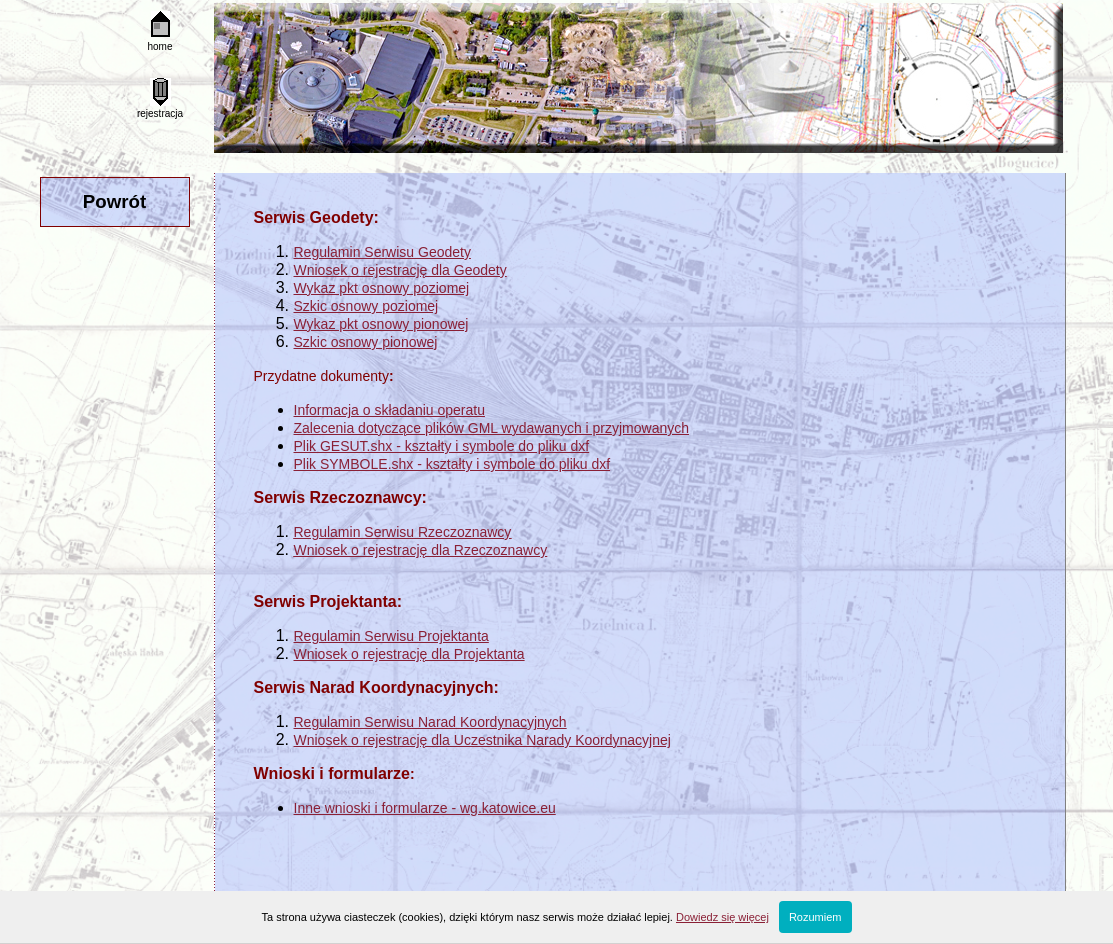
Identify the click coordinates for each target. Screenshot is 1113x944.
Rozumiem (815, 917)
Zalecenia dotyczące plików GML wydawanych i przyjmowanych (492, 428)
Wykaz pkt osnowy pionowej (381, 324)
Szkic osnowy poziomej (366, 306)
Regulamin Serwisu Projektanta (391, 636)
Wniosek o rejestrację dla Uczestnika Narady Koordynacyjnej (482, 740)
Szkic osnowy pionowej (366, 342)
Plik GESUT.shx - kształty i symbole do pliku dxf (442, 446)
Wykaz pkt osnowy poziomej (382, 288)
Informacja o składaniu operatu (389, 410)
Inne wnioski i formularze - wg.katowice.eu (425, 808)
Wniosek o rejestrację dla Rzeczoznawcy (421, 550)
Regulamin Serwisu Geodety (382, 252)
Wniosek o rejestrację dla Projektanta (409, 654)
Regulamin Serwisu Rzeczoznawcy (403, 532)
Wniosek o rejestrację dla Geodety (400, 270)
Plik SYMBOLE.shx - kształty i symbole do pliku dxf (452, 464)
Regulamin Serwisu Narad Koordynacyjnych (430, 722)
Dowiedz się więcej (722, 917)
